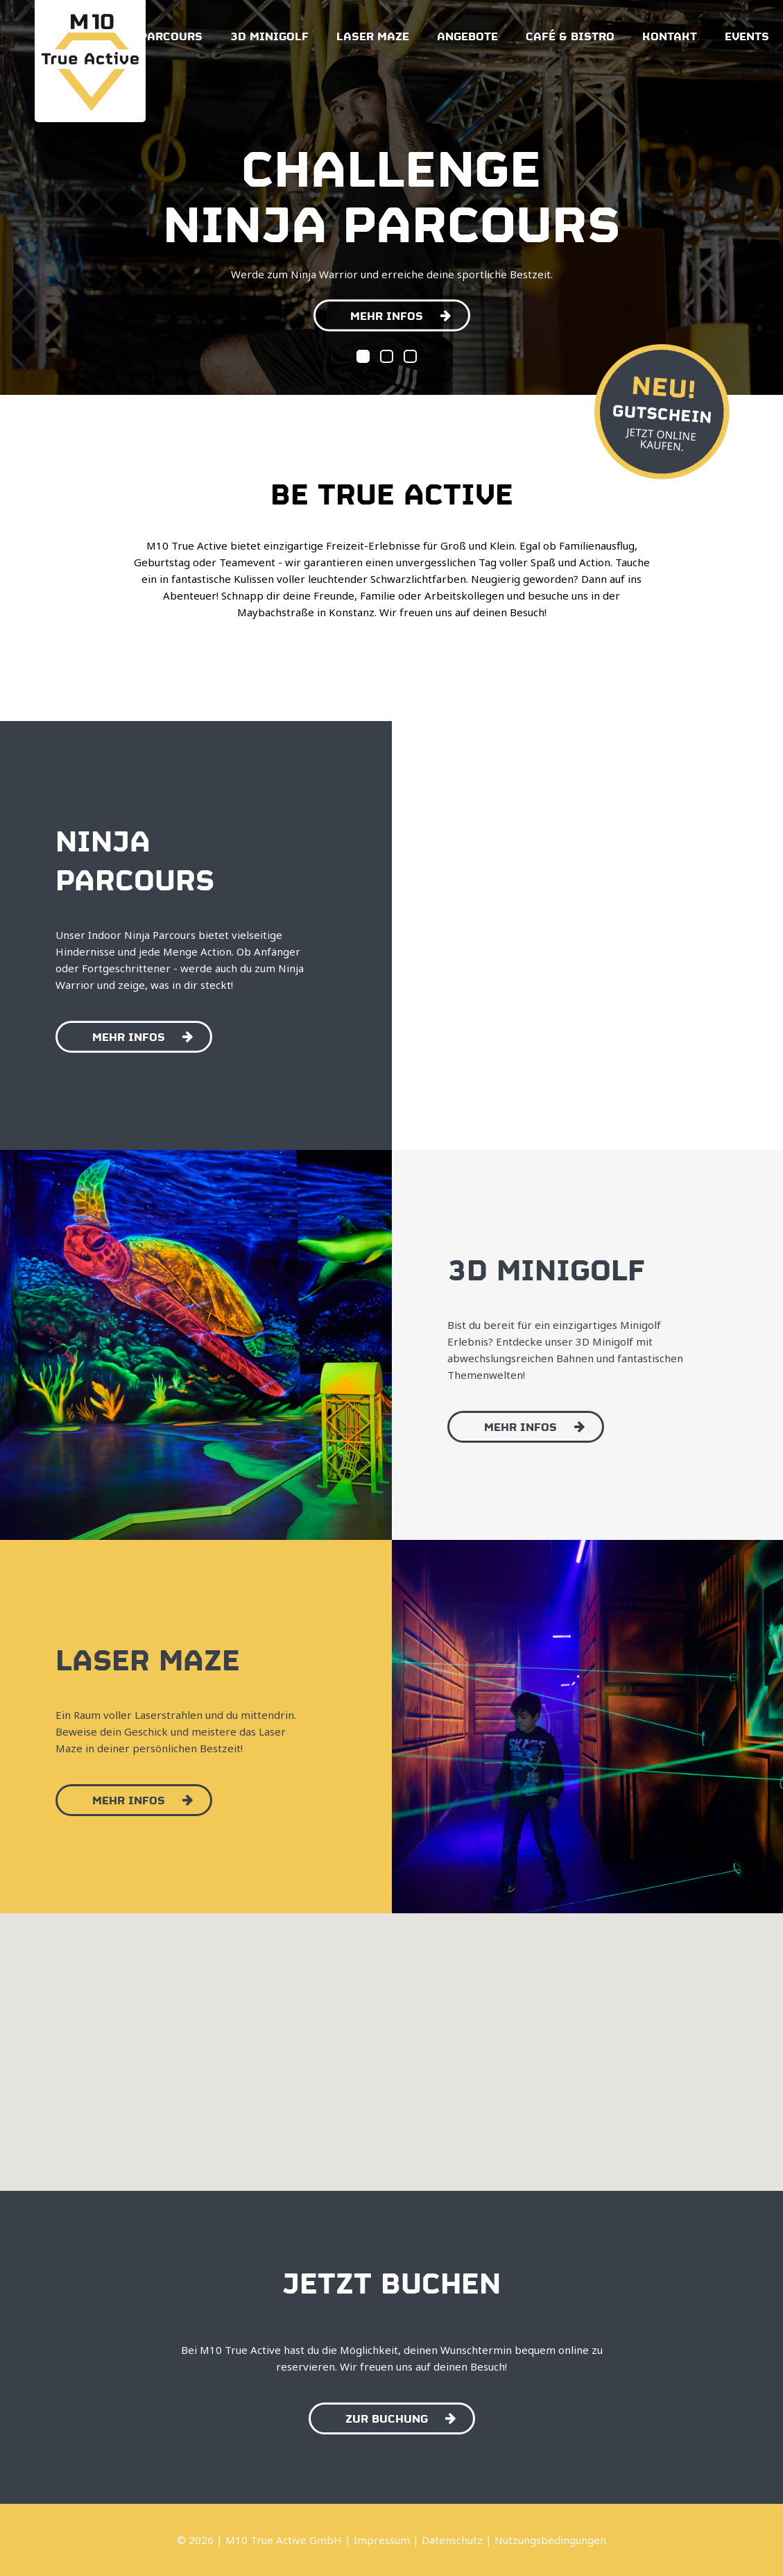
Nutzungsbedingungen (550, 2540)
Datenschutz (452, 2540)
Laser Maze (372, 35)
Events (747, 35)
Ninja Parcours (150, 35)
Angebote (467, 35)
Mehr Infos (400, 314)
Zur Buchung (400, 2417)
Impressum (382, 2540)
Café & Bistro (570, 35)
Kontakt (669, 35)
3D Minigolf (269, 35)
